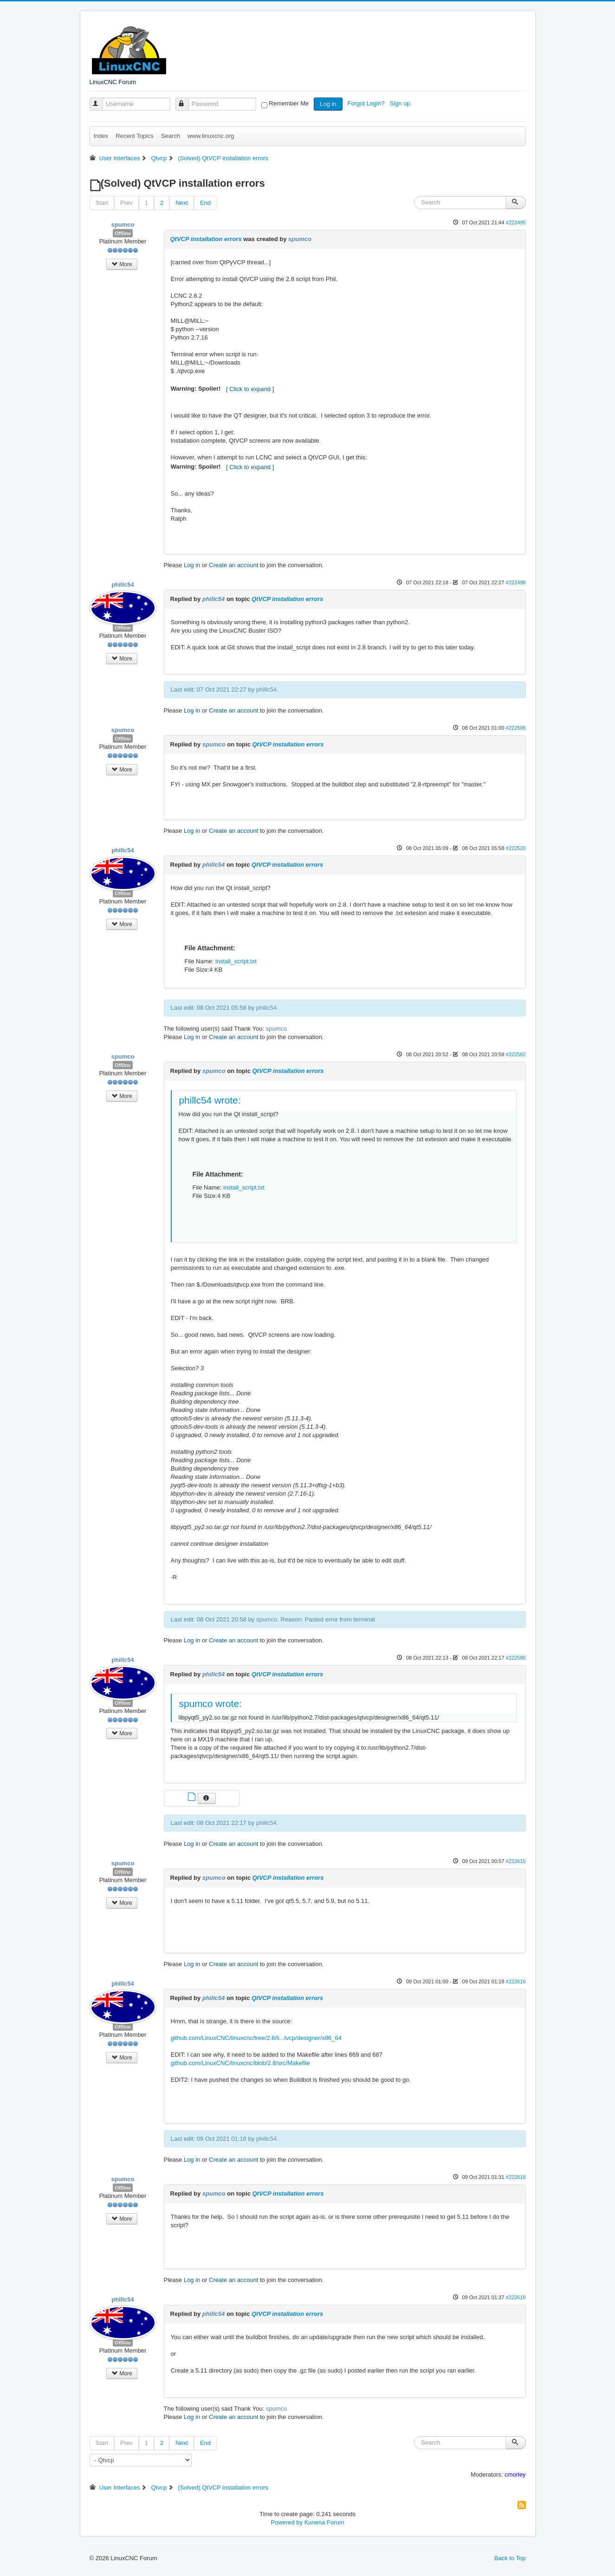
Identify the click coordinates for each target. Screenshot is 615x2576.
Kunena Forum (324, 2522)
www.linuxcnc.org (211, 135)
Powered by (287, 2522)
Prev (126, 202)
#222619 (515, 2297)
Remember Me (289, 103)
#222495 (515, 222)
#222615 (515, 1861)
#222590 (515, 1658)
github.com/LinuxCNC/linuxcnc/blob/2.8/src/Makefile (240, 2062)
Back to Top (510, 2558)
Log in (328, 103)
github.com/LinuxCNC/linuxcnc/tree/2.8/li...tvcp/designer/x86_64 (256, 2037)
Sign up (401, 103)
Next (181, 202)
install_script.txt (236, 961)
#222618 (515, 2177)
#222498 (515, 582)
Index (101, 135)
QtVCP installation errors (206, 238)
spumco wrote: (210, 1703)
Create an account (233, 565)
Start (102, 202)
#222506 (515, 728)
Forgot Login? (366, 103)
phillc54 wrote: (210, 1100)
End (205, 202)
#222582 (515, 1054)
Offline (123, 233)
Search (170, 135)
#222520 (515, 848)
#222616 (515, 1981)
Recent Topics (134, 135)
